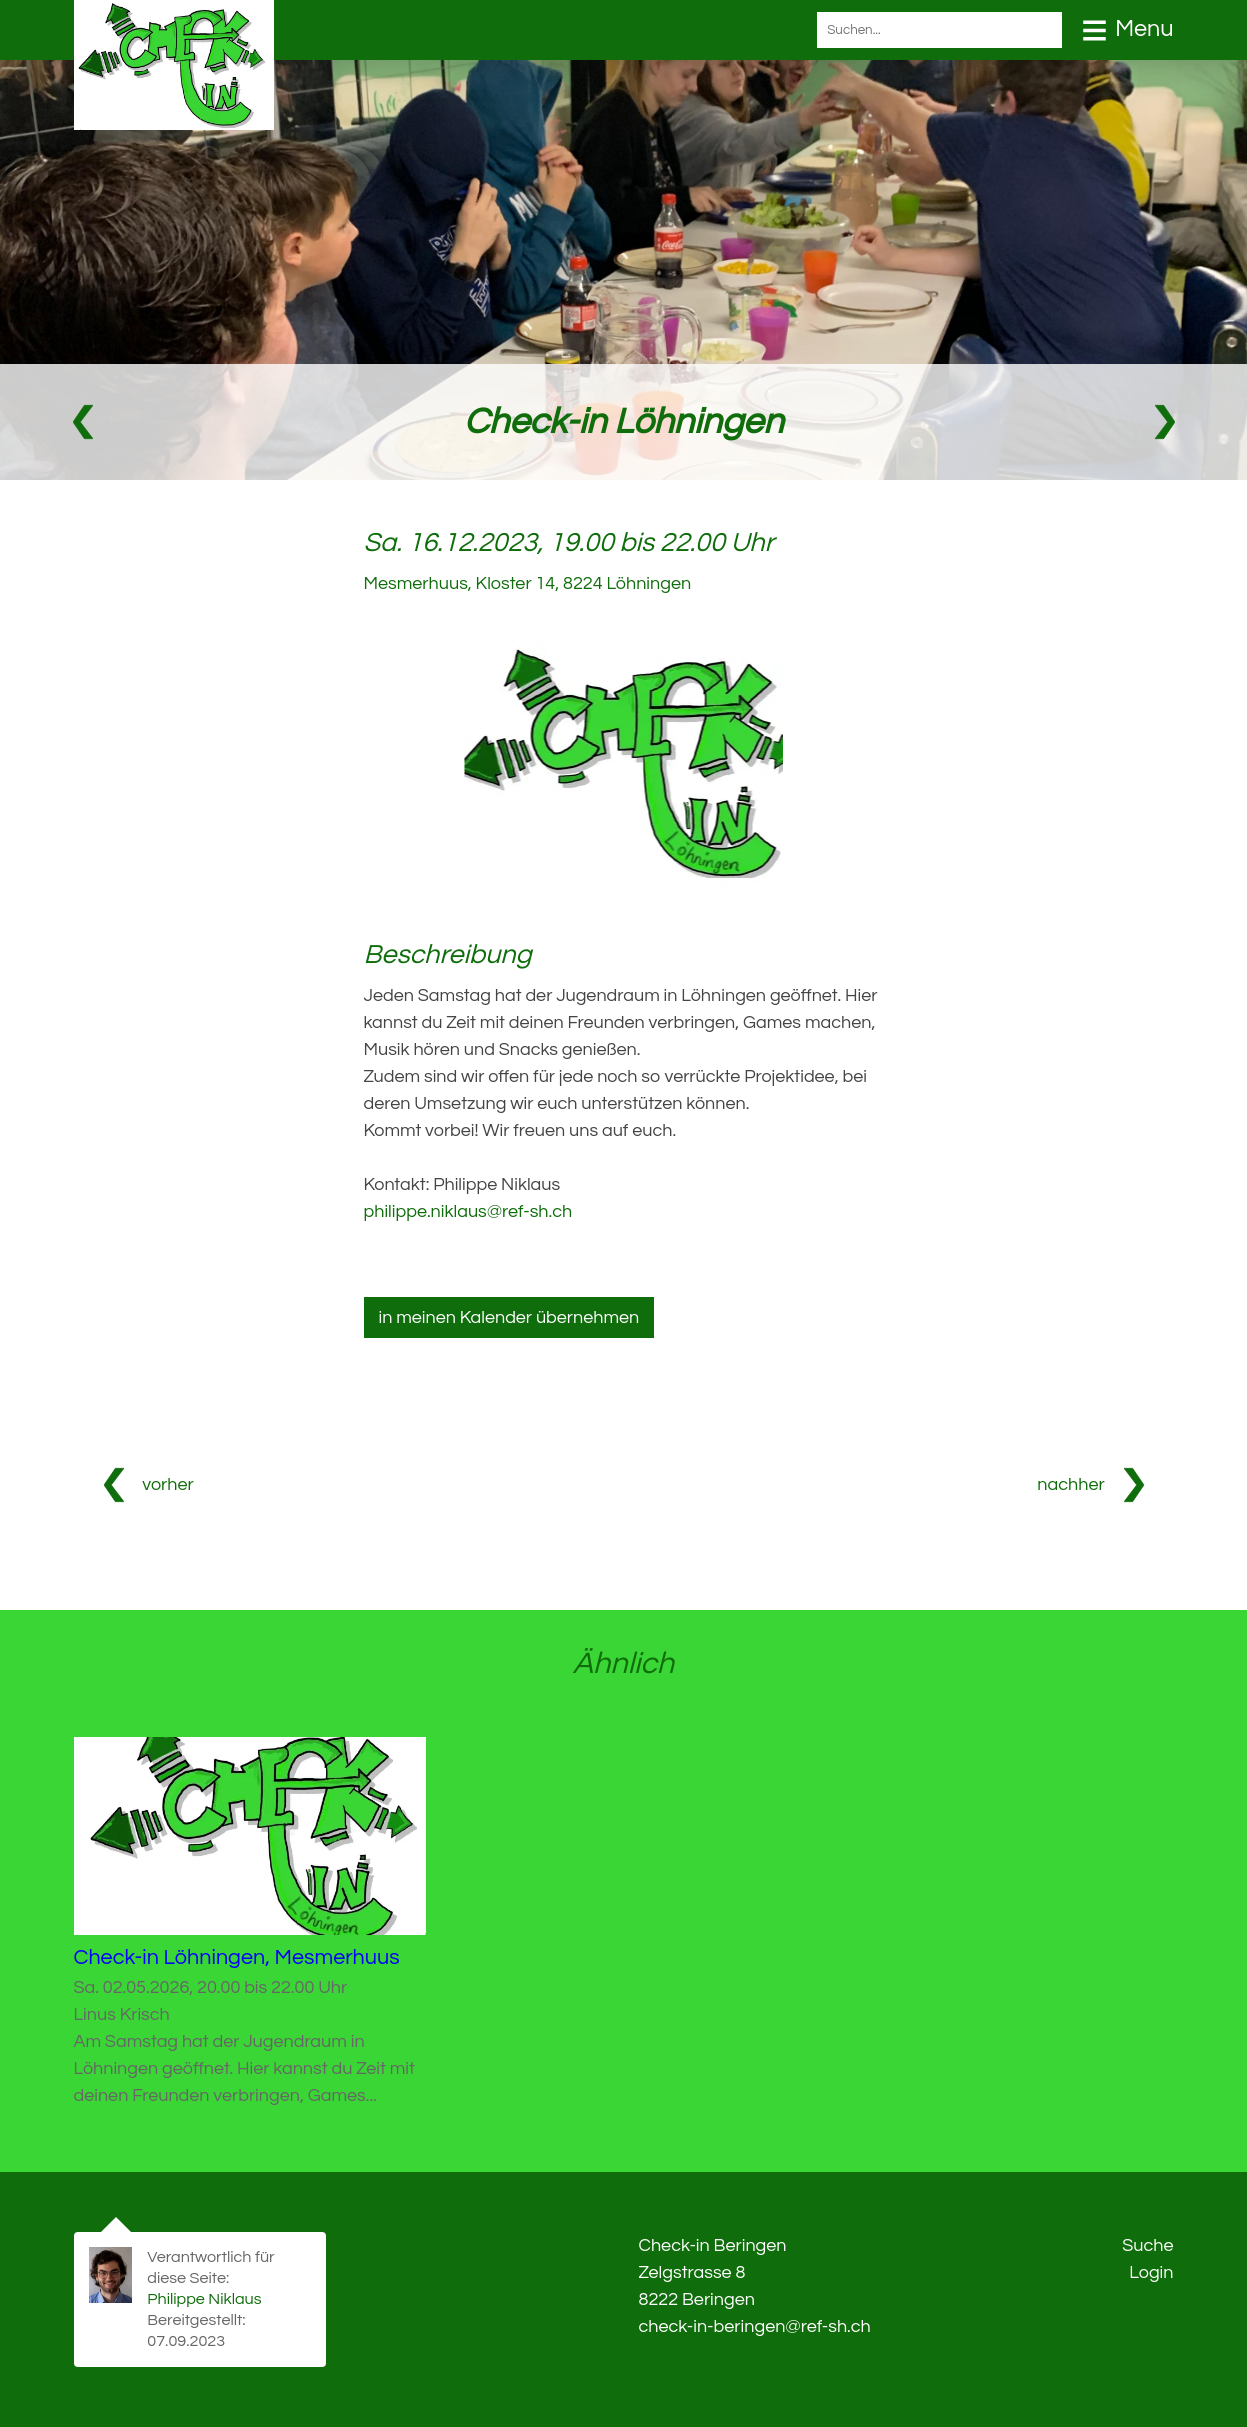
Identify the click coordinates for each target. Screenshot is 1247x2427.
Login (1151, 2272)
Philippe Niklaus (204, 2299)
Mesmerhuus (528, 583)
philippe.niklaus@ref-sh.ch (468, 1211)
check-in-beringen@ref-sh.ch (755, 2326)
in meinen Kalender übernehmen (509, 1317)
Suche (1147, 2245)
